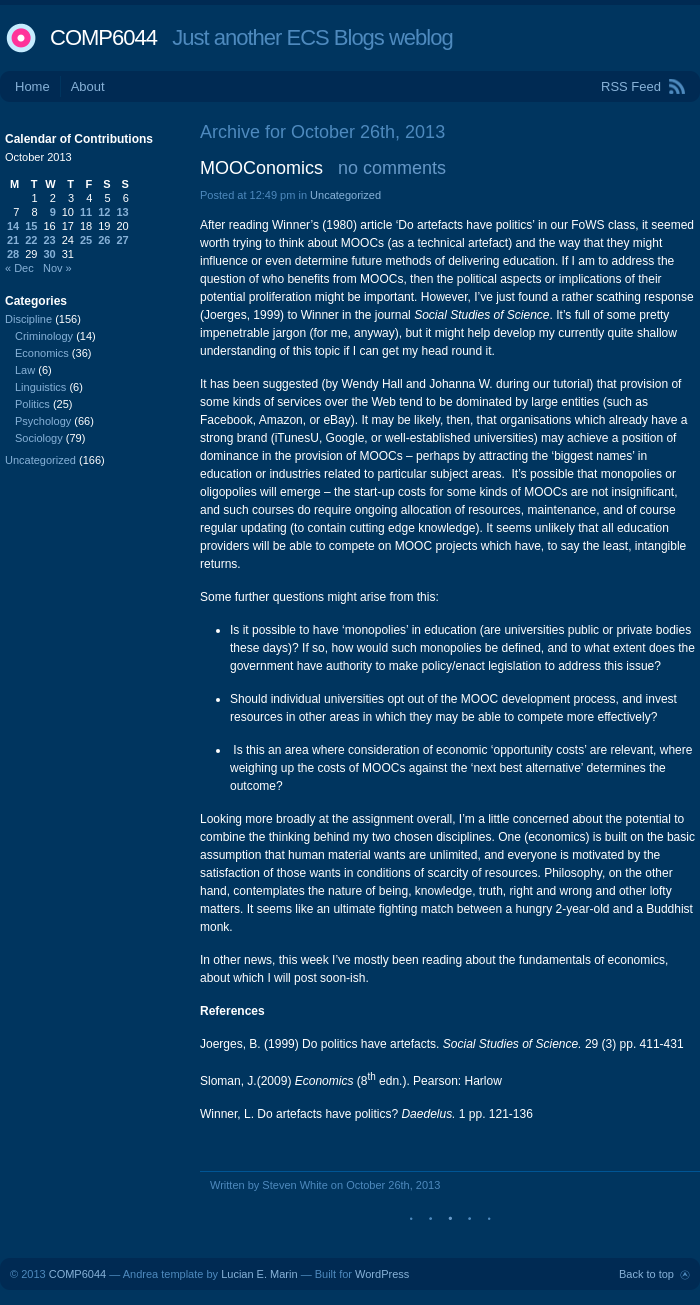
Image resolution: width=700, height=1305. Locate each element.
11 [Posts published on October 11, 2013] (86, 212)
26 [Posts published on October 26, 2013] (104, 240)
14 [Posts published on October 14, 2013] (13, 226)
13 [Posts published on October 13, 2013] (123, 212)
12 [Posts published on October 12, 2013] (104, 212)
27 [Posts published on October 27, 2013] (123, 240)
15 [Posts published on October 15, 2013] (31, 226)
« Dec (19, 268)
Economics (42, 353)
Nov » (57, 268)
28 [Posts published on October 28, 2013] (13, 254)
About (88, 86)
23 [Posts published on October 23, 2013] (50, 240)
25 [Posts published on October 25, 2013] (86, 240)
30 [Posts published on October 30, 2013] (50, 254)
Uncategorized (345, 195)
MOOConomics (261, 168)
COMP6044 (103, 37)
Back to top (646, 1274)
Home (32, 86)
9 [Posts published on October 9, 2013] (53, 212)
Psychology (43, 421)
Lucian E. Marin (259, 1274)
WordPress (382, 1274)
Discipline (28, 319)
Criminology (44, 336)
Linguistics (40, 387)
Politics (32, 404)
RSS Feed (631, 86)
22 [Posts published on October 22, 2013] (31, 240)
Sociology (39, 438)
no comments (392, 168)
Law (25, 370)
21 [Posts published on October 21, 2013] (13, 240)
